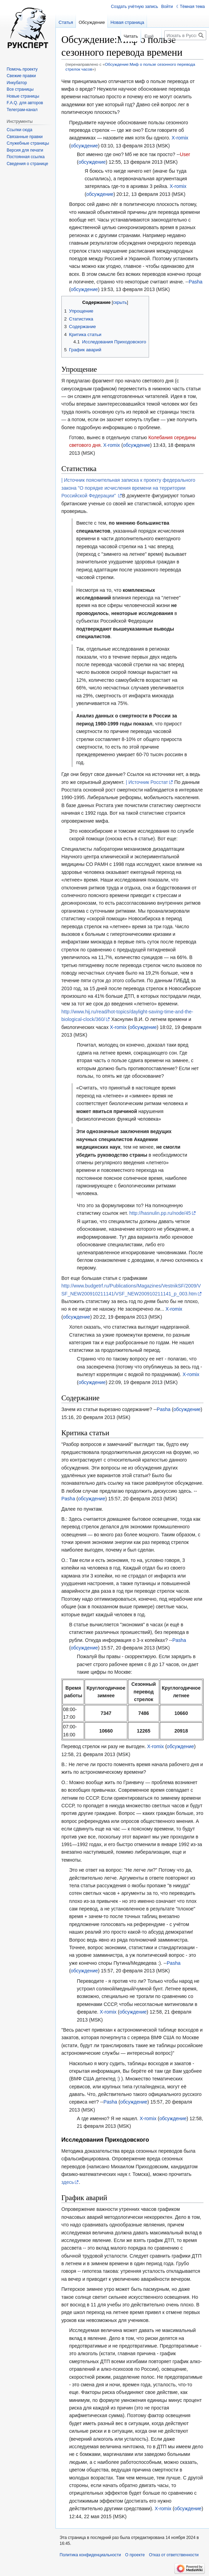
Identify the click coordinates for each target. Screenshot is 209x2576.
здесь (67, 2182)
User (185, 154)
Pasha (195, 281)
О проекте (135, 2554)
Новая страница (127, 22)
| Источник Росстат (147, 782)
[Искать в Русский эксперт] (185, 35)
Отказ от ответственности (174, 2554)
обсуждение (84, 145)
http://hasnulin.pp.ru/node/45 (160, 1213)
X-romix (180, 138)
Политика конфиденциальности (90, 2554)
